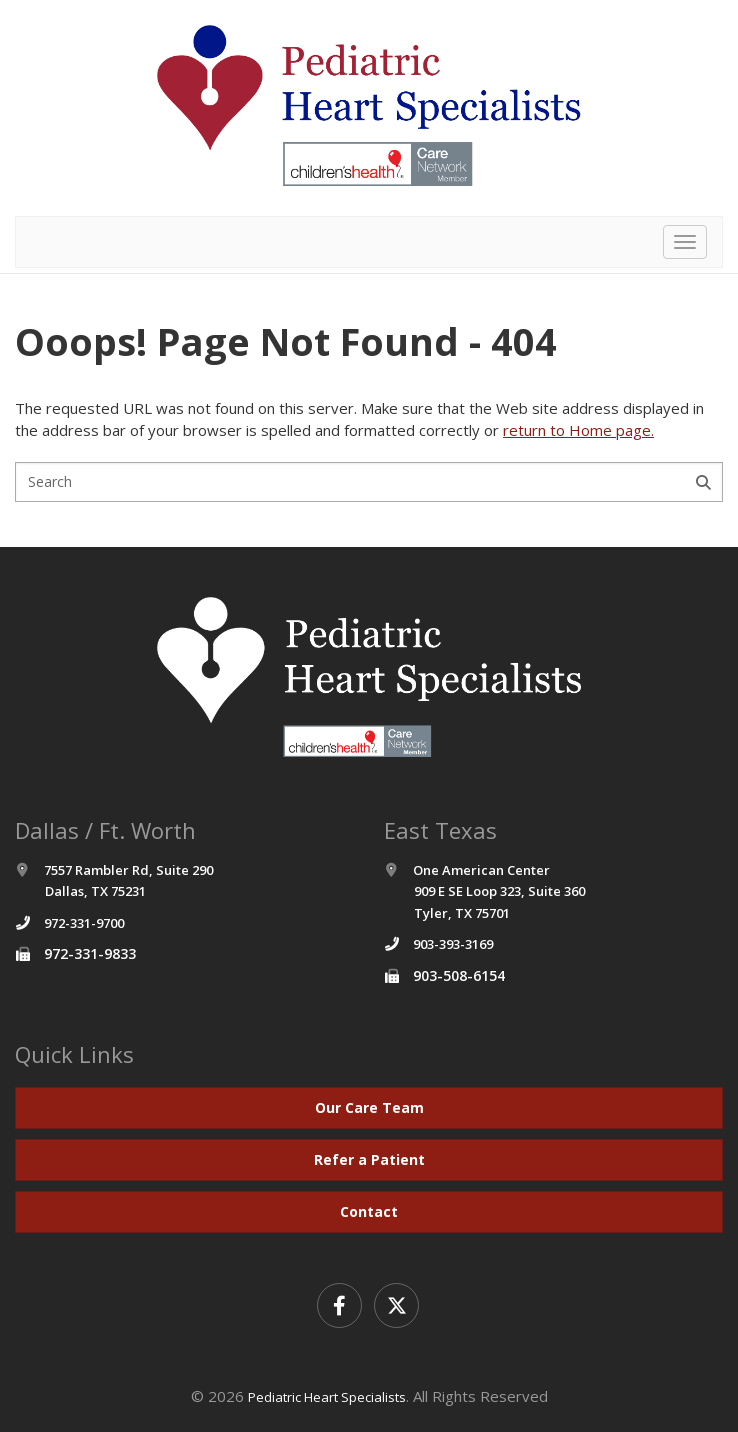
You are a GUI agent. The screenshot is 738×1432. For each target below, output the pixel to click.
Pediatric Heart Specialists (327, 1397)
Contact (369, 1211)
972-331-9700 (84, 923)
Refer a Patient (369, 1159)
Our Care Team (369, 1107)
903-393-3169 (453, 944)
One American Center (484, 891)
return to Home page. (578, 430)
